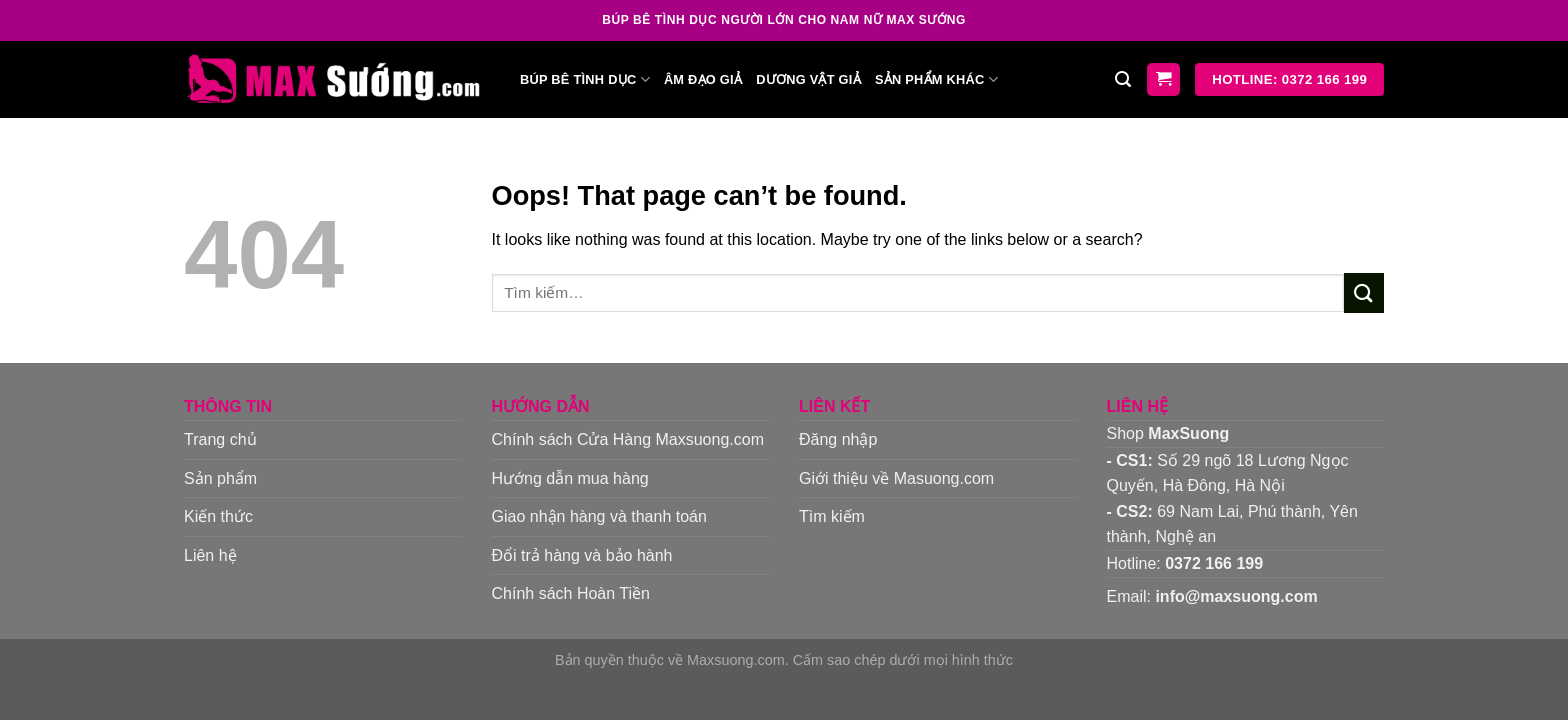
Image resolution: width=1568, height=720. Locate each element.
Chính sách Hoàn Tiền (571, 593)
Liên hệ (210, 555)
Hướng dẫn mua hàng (570, 478)
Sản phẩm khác (936, 79)
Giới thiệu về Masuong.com (896, 478)
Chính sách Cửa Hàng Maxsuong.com (628, 439)
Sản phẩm (220, 478)
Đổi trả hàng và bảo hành (582, 555)
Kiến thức (218, 516)
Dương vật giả (808, 79)
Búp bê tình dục (585, 79)
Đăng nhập (838, 439)
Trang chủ (220, 439)
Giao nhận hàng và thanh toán (599, 516)
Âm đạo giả (703, 79)
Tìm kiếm (832, 516)
